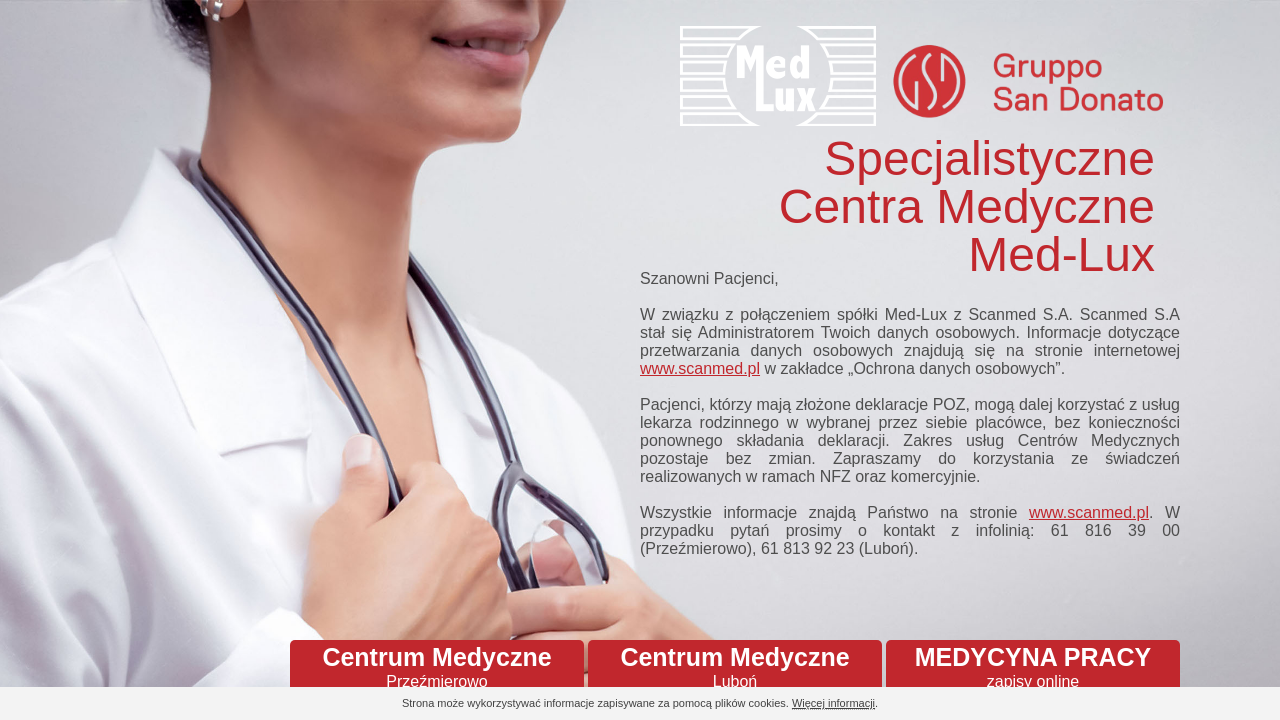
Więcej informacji (833, 703)
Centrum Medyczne (437, 667)
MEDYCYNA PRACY (1033, 667)
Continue (1210, 704)
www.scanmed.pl (700, 368)
